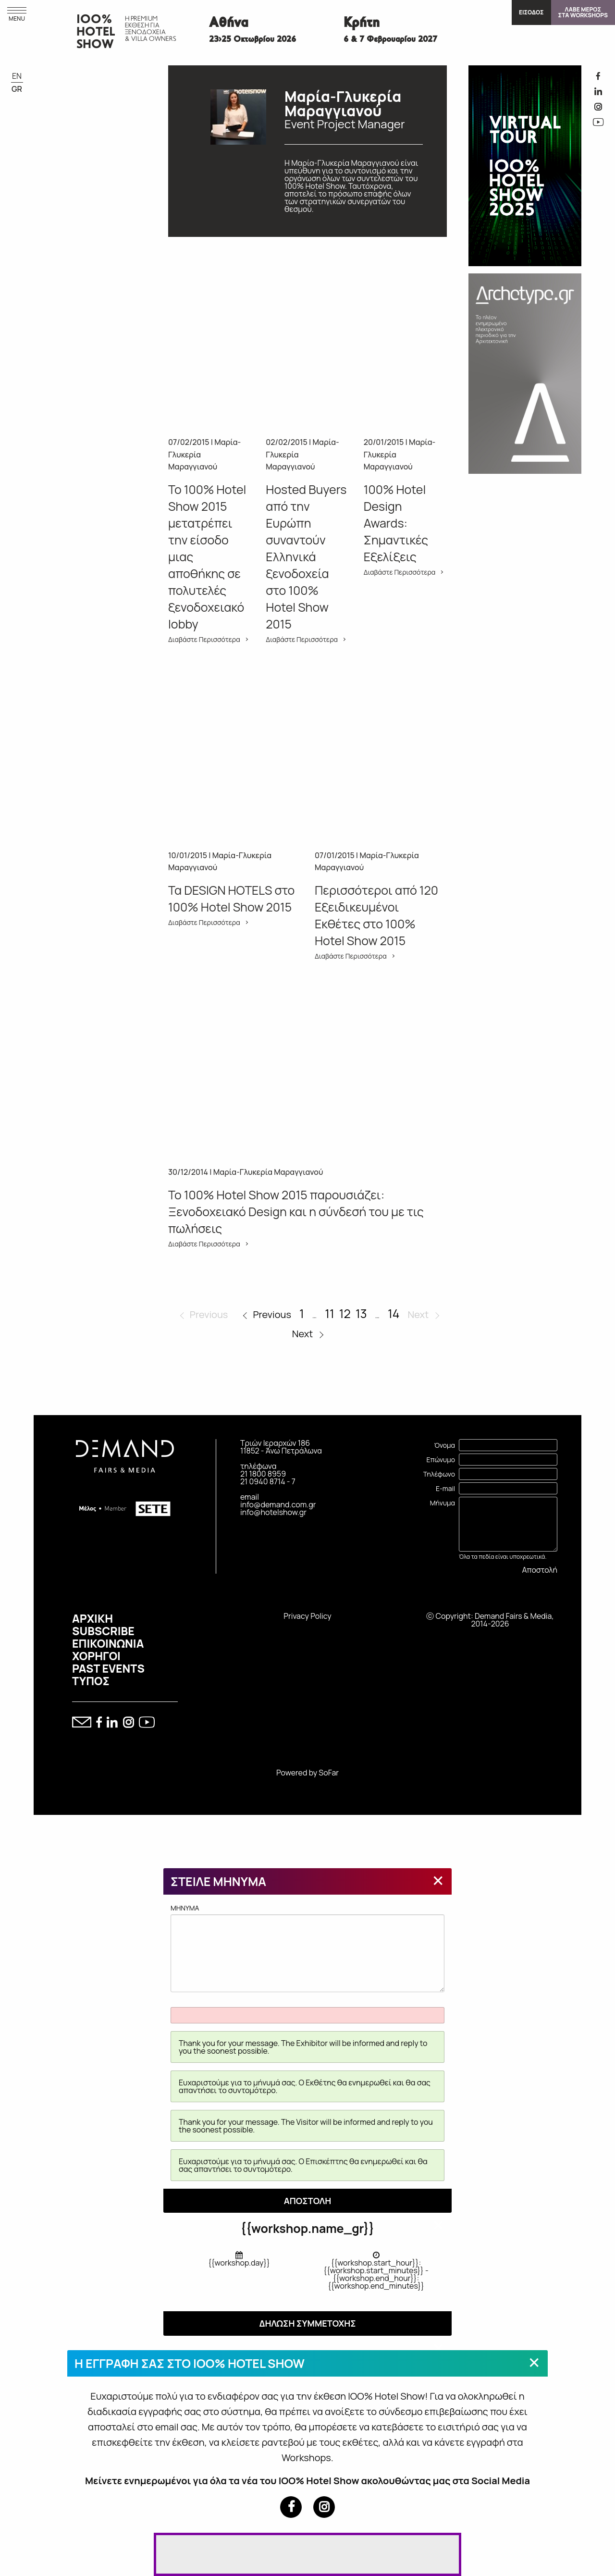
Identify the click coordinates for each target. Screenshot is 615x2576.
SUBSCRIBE (103, 1631)
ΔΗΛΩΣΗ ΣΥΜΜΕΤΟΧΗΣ (307, 2323)
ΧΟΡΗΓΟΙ (96, 1656)
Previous (272, 1314)
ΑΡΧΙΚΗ (92, 1618)
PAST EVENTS (108, 1668)
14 (394, 1313)
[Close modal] (438, 1880)
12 (345, 1313)
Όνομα (444, 1445)
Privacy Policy (307, 1616)
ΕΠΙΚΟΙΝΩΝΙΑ (108, 1643)
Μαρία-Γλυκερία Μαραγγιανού (268, 1172)
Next (302, 1333)
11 (329, 1313)
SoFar (329, 1772)
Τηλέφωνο (439, 1474)
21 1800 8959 (263, 1473)
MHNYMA (307, 1947)
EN (17, 76)
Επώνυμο (441, 1459)
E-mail (445, 1488)
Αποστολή (539, 1570)
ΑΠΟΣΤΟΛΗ (308, 2200)
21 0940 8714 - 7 (267, 1481)
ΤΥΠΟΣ (91, 1681)
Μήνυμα (442, 1502)
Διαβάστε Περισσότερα (204, 639)
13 (361, 1313)
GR (17, 89)
